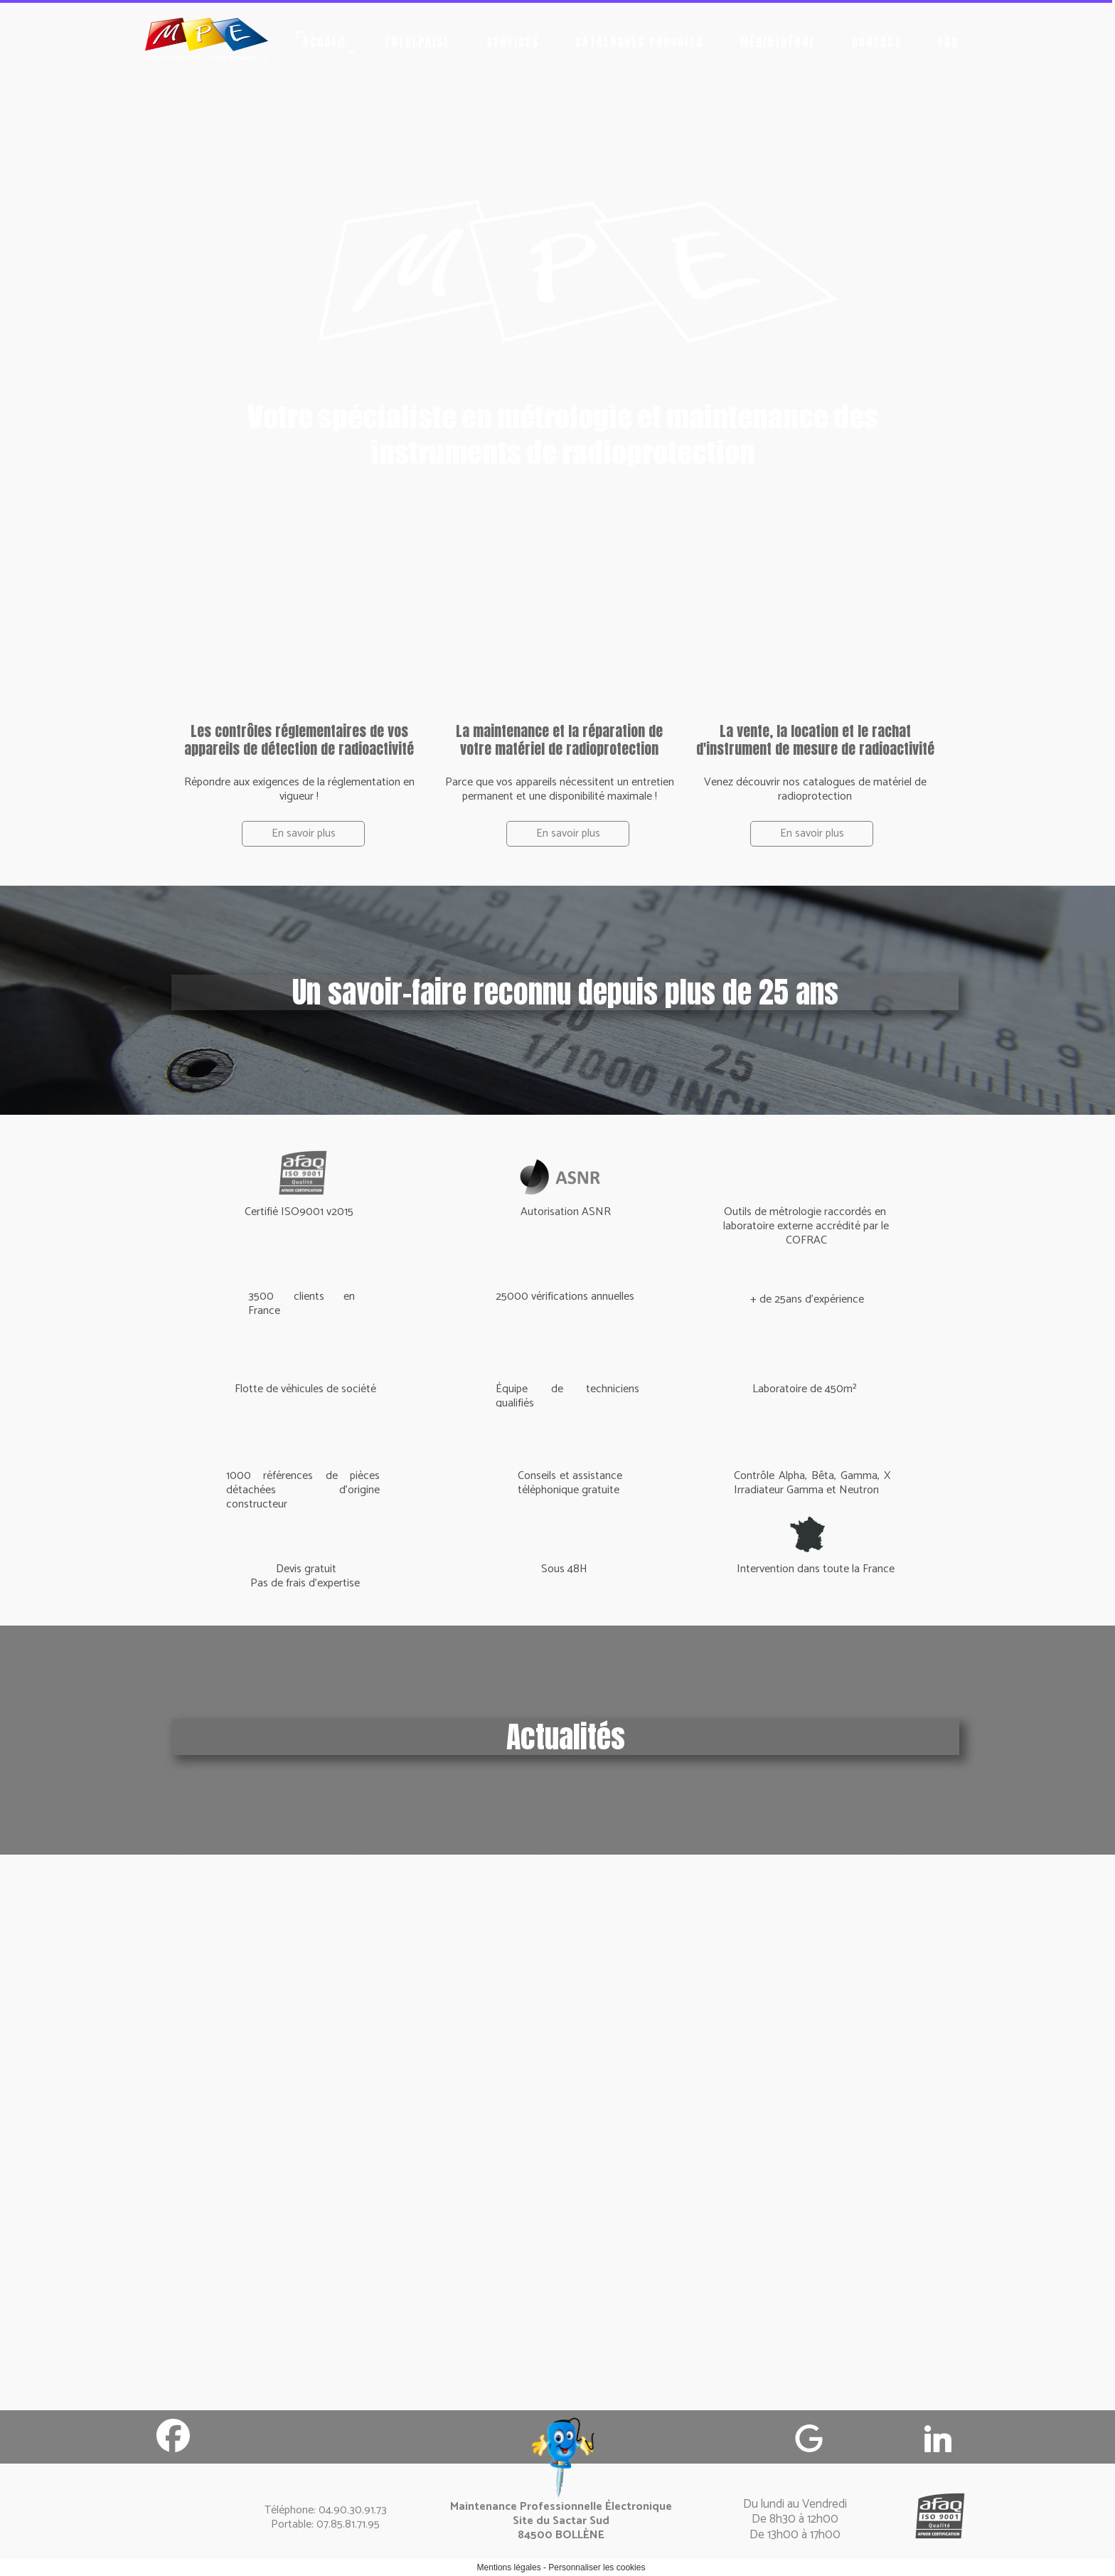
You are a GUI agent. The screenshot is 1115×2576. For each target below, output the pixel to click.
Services (512, 42)
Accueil (325, 42)
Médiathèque (778, 42)
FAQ (948, 42)
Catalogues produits (639, 42)
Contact (877, 42)
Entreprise (418, 42)
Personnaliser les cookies (596, 2567)
